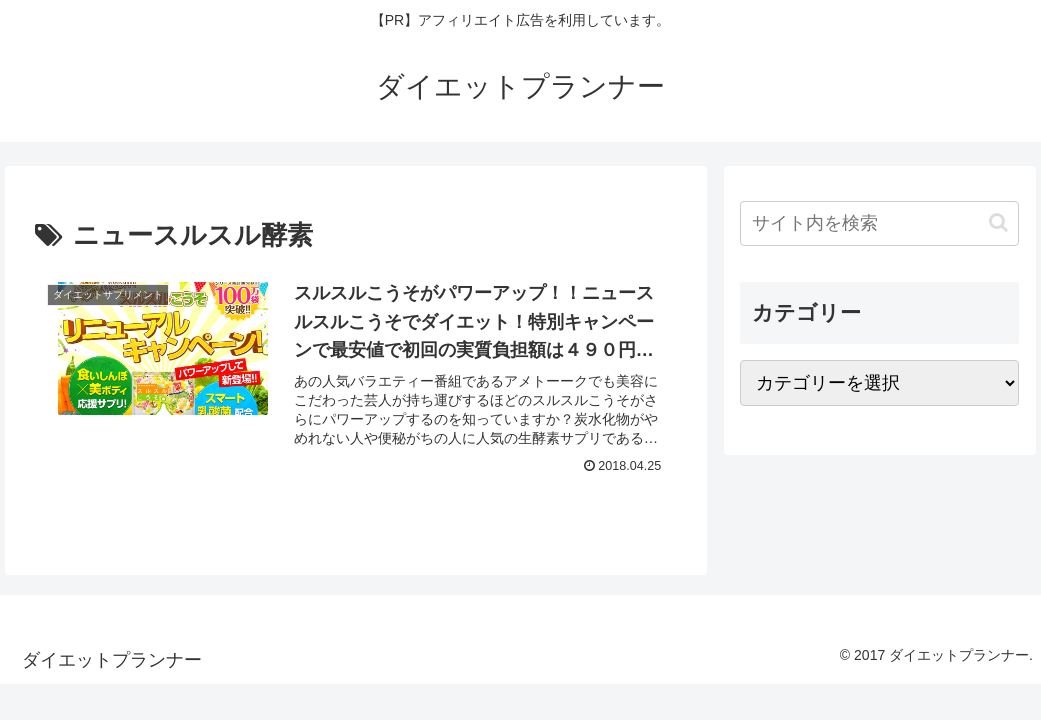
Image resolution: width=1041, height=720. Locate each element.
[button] (998, 222)
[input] (879, 223)
